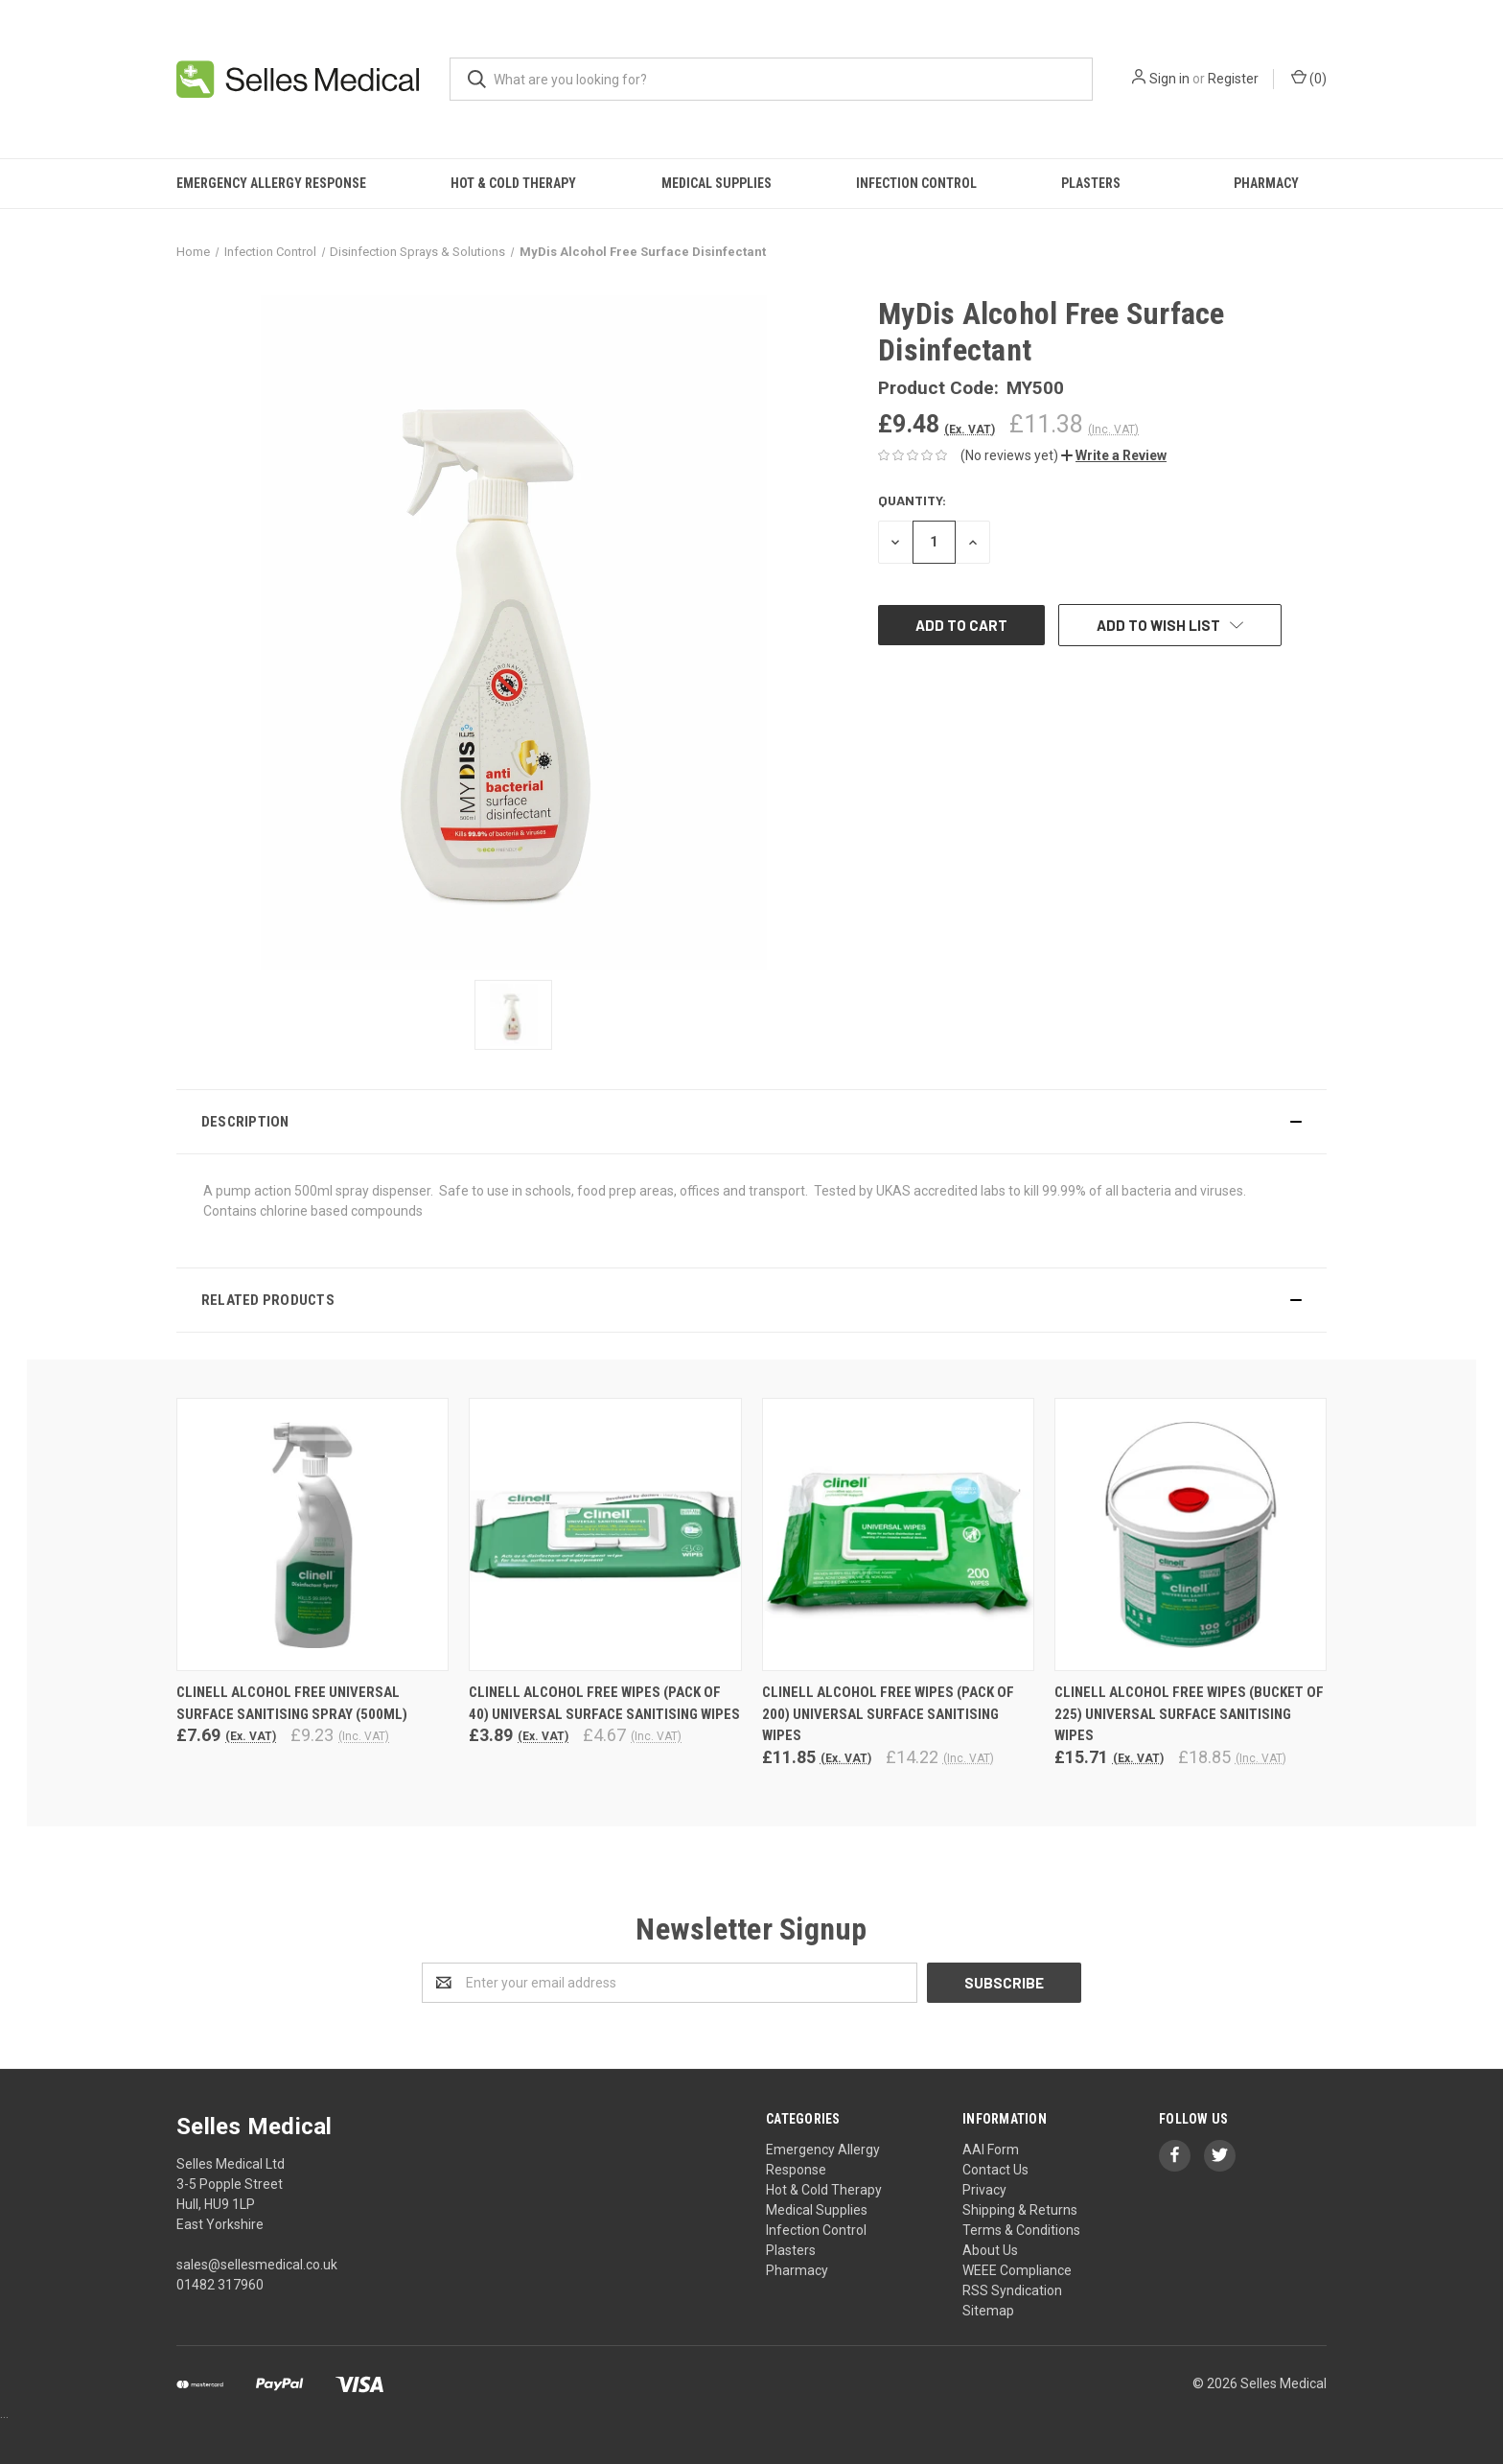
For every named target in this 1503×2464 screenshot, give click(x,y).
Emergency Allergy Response (271, 183)
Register (1233, 78)
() (1309, 77)
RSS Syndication (1012, 2290)
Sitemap (988, 2310)
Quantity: (912, 500)
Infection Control (916, 183)
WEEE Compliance (1017, 2270)
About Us (990, 2250)
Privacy (984, 2189)
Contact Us (995, 2169)
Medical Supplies (716, 183)
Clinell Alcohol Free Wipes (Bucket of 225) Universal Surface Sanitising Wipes (1189, 1714)
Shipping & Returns (1019, 2210)
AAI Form (990, 2149)
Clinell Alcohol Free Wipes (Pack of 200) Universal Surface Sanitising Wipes (888, 1714)
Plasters (1091, 183)
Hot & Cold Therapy (513, 183)
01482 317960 (220, 2284)
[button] (1114, 455)
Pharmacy (1266, 183)
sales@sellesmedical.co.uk (256, 2264)
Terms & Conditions (1021, 2230)
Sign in (1169, 78)
